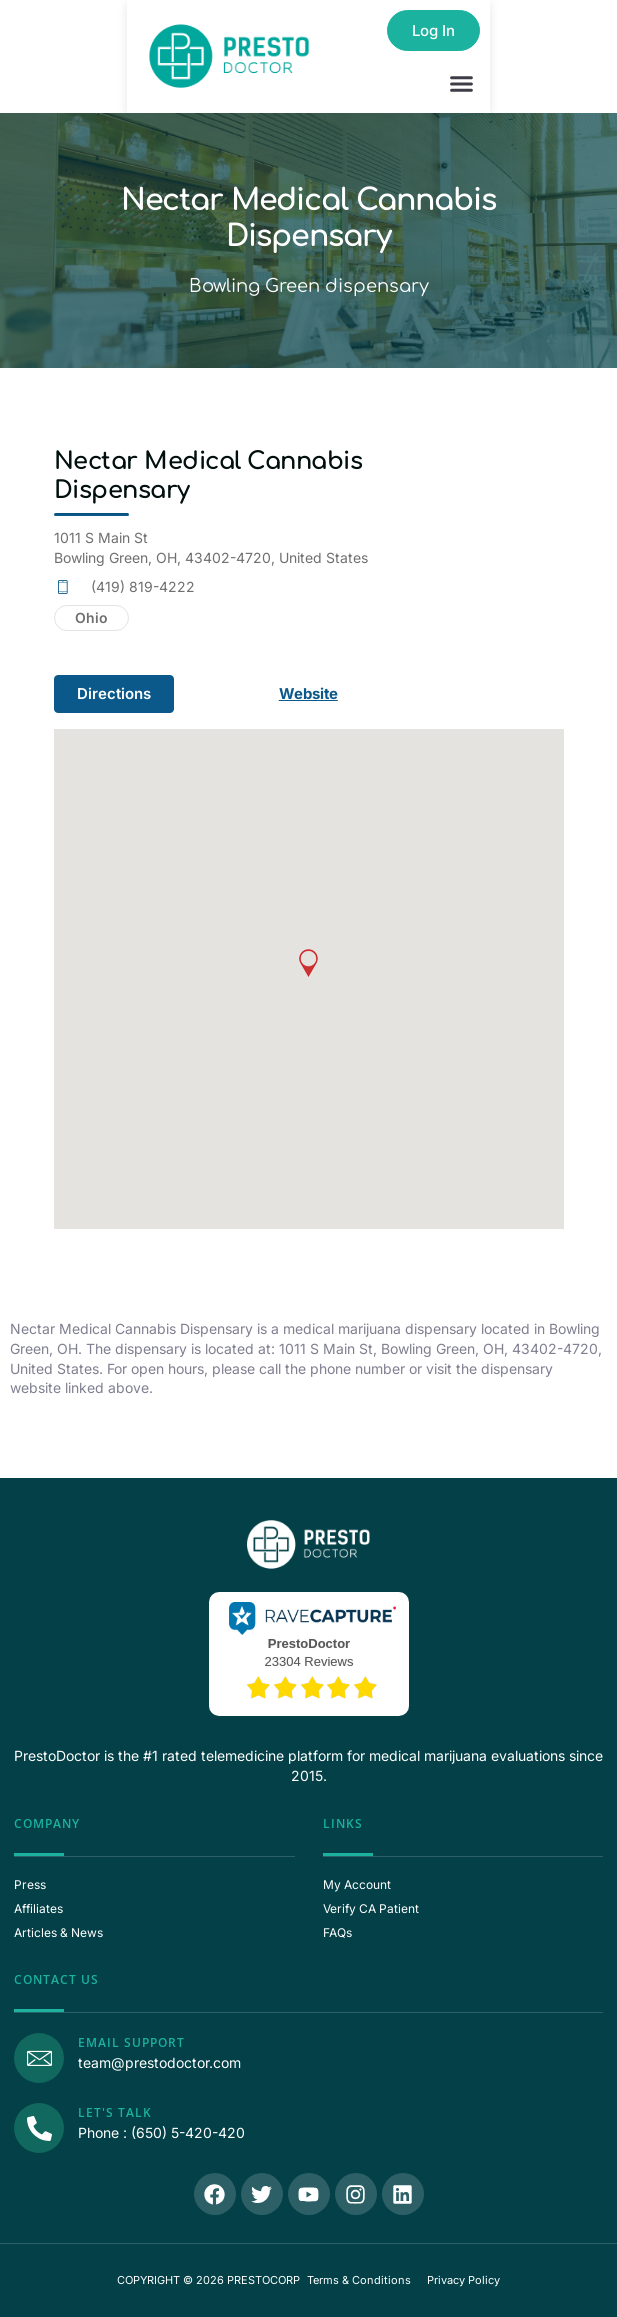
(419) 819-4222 (143, 586)
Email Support (131, 2042)
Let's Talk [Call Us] (115, 2112)
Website (309, 693)
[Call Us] (39, 2128)
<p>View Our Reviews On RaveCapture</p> (309, 1652)
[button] (462, 84)
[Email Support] (39, 2058)
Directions (114, 693)
